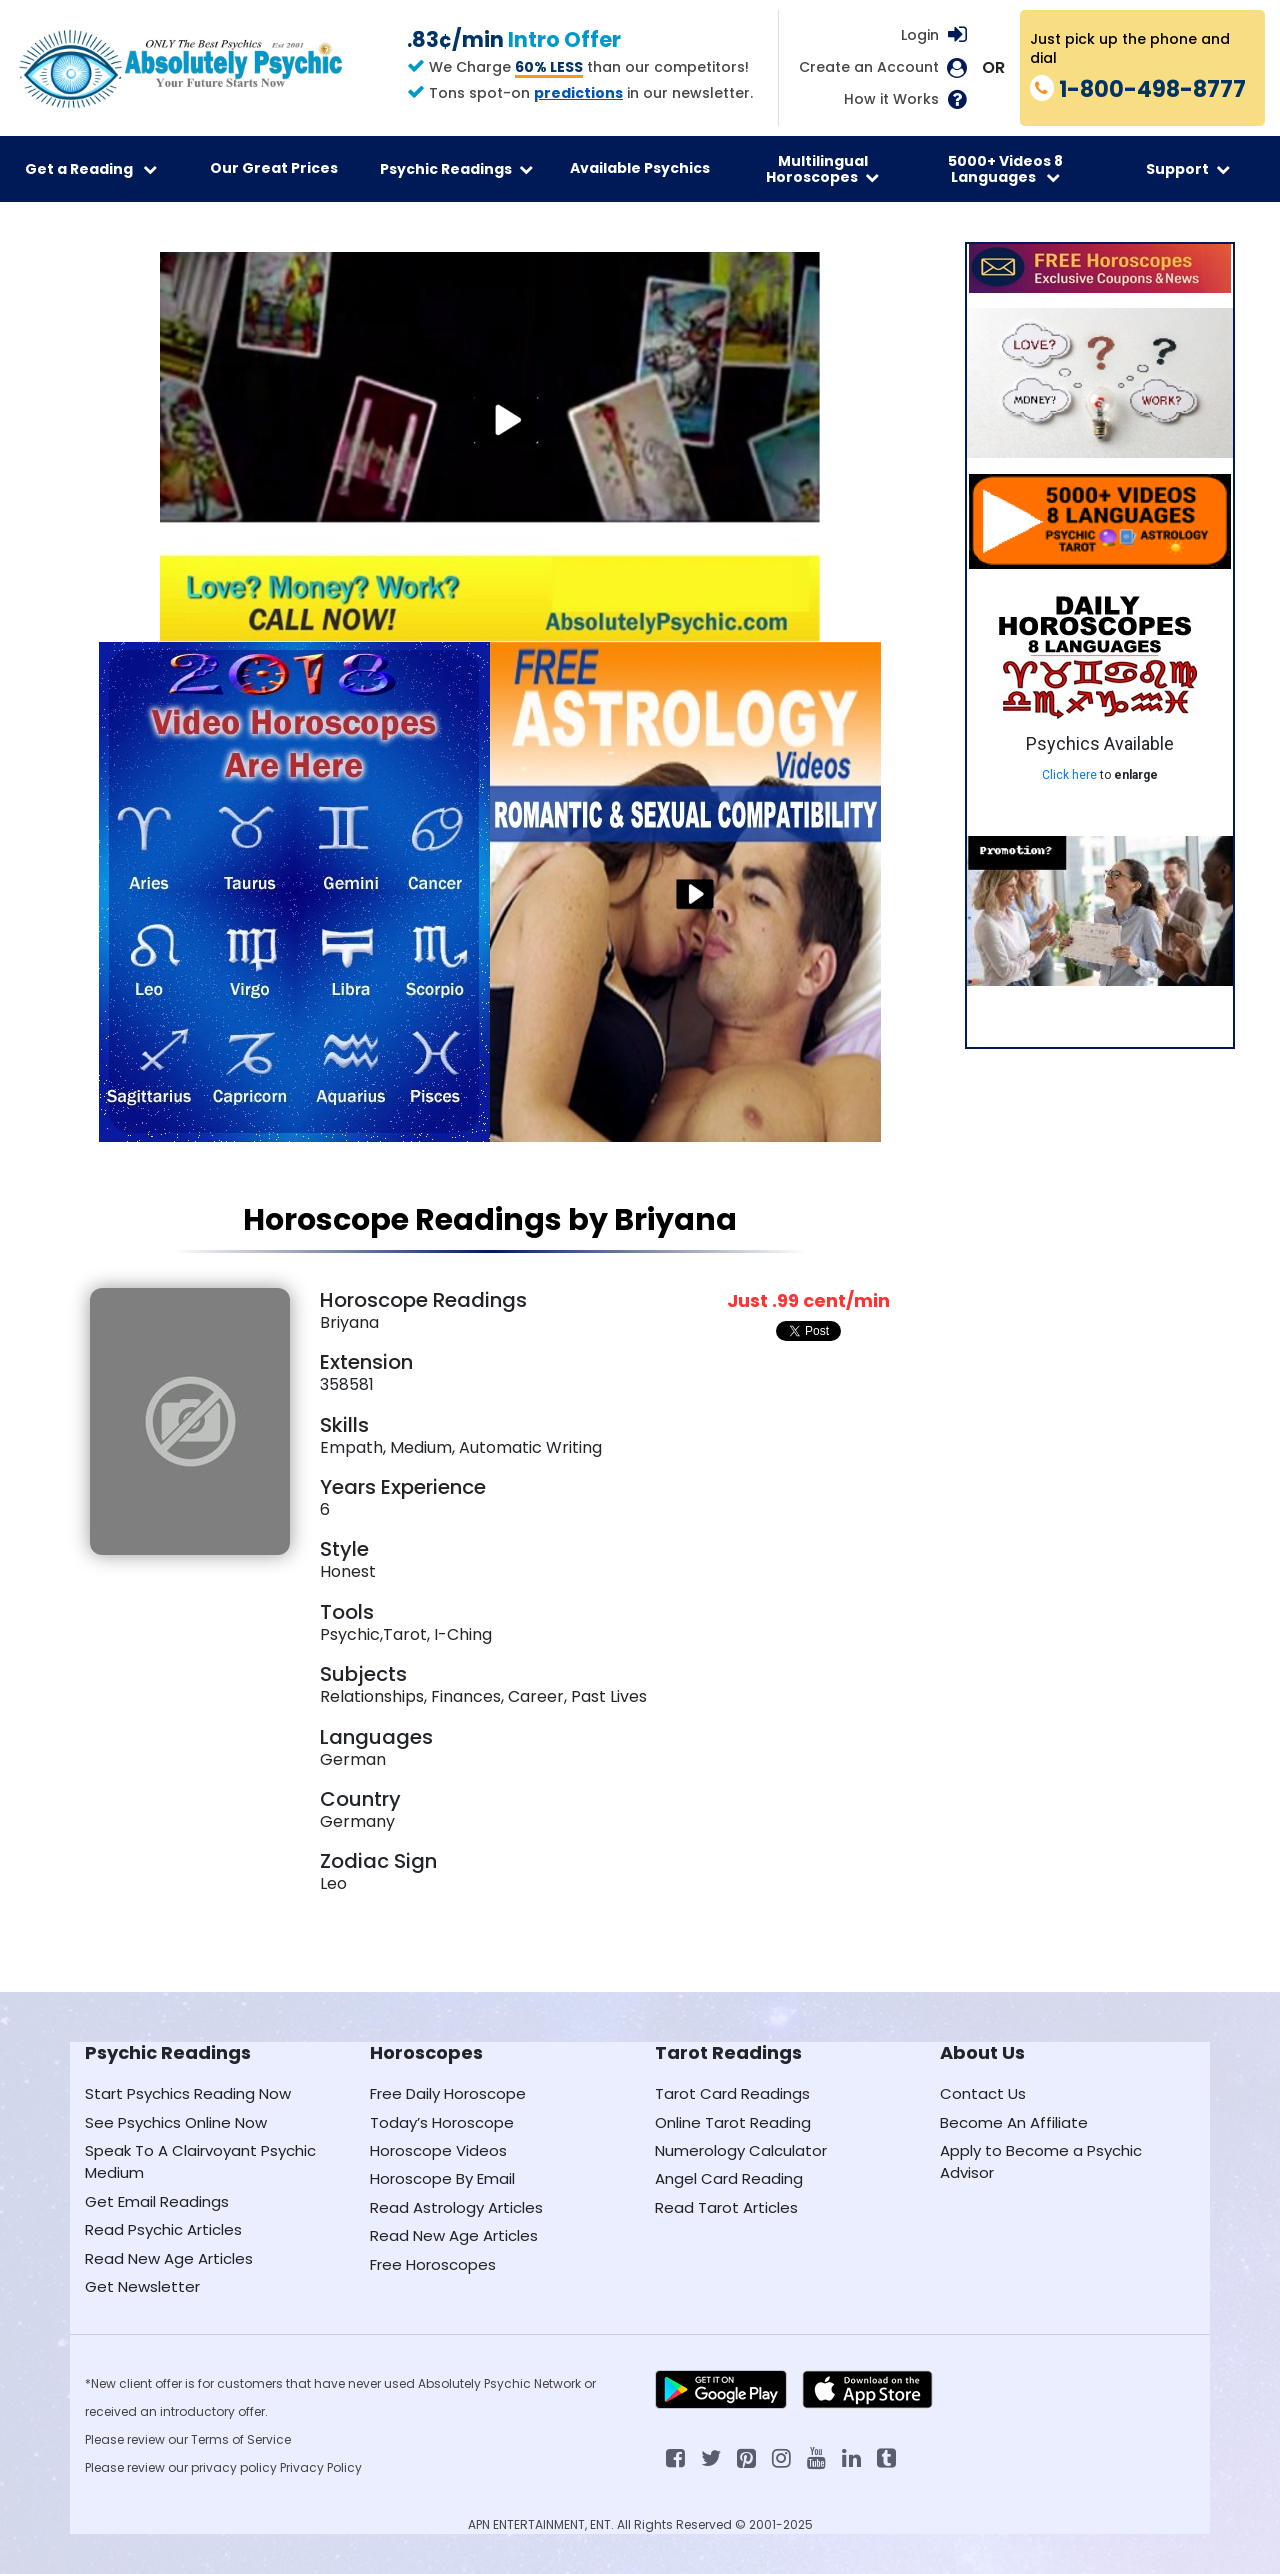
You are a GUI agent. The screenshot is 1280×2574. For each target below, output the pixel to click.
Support (1188, 169)
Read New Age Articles (169, 2258)
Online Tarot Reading (733, 2122)
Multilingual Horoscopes (822, 169)
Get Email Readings (157, 2201)
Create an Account (869, 67)
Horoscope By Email (442, 2178)
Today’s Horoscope (442, 2122)
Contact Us (983, 2093)
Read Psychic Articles (163, 2229)
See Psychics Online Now (176, 2122)
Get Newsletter (142, 2286)
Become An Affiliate (1014, 2122)
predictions (578, 93)
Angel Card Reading (729, 2178)
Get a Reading (91, 169)
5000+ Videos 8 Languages (1005, 169)
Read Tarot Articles (726, 2207)
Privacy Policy (321, 2467)
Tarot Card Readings (732, 2093)
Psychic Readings (456, 169)
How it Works (891, 99)
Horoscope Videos (438, 2150)
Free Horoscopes (433, 2264)
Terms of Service (241, 2439)
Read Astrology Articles (456, 2207)
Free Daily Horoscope (448, 2093)
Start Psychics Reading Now (188, 2093)
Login (920, 35)
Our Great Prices (274, 168)
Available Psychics (640, 168)
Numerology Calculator (741, 2150)
